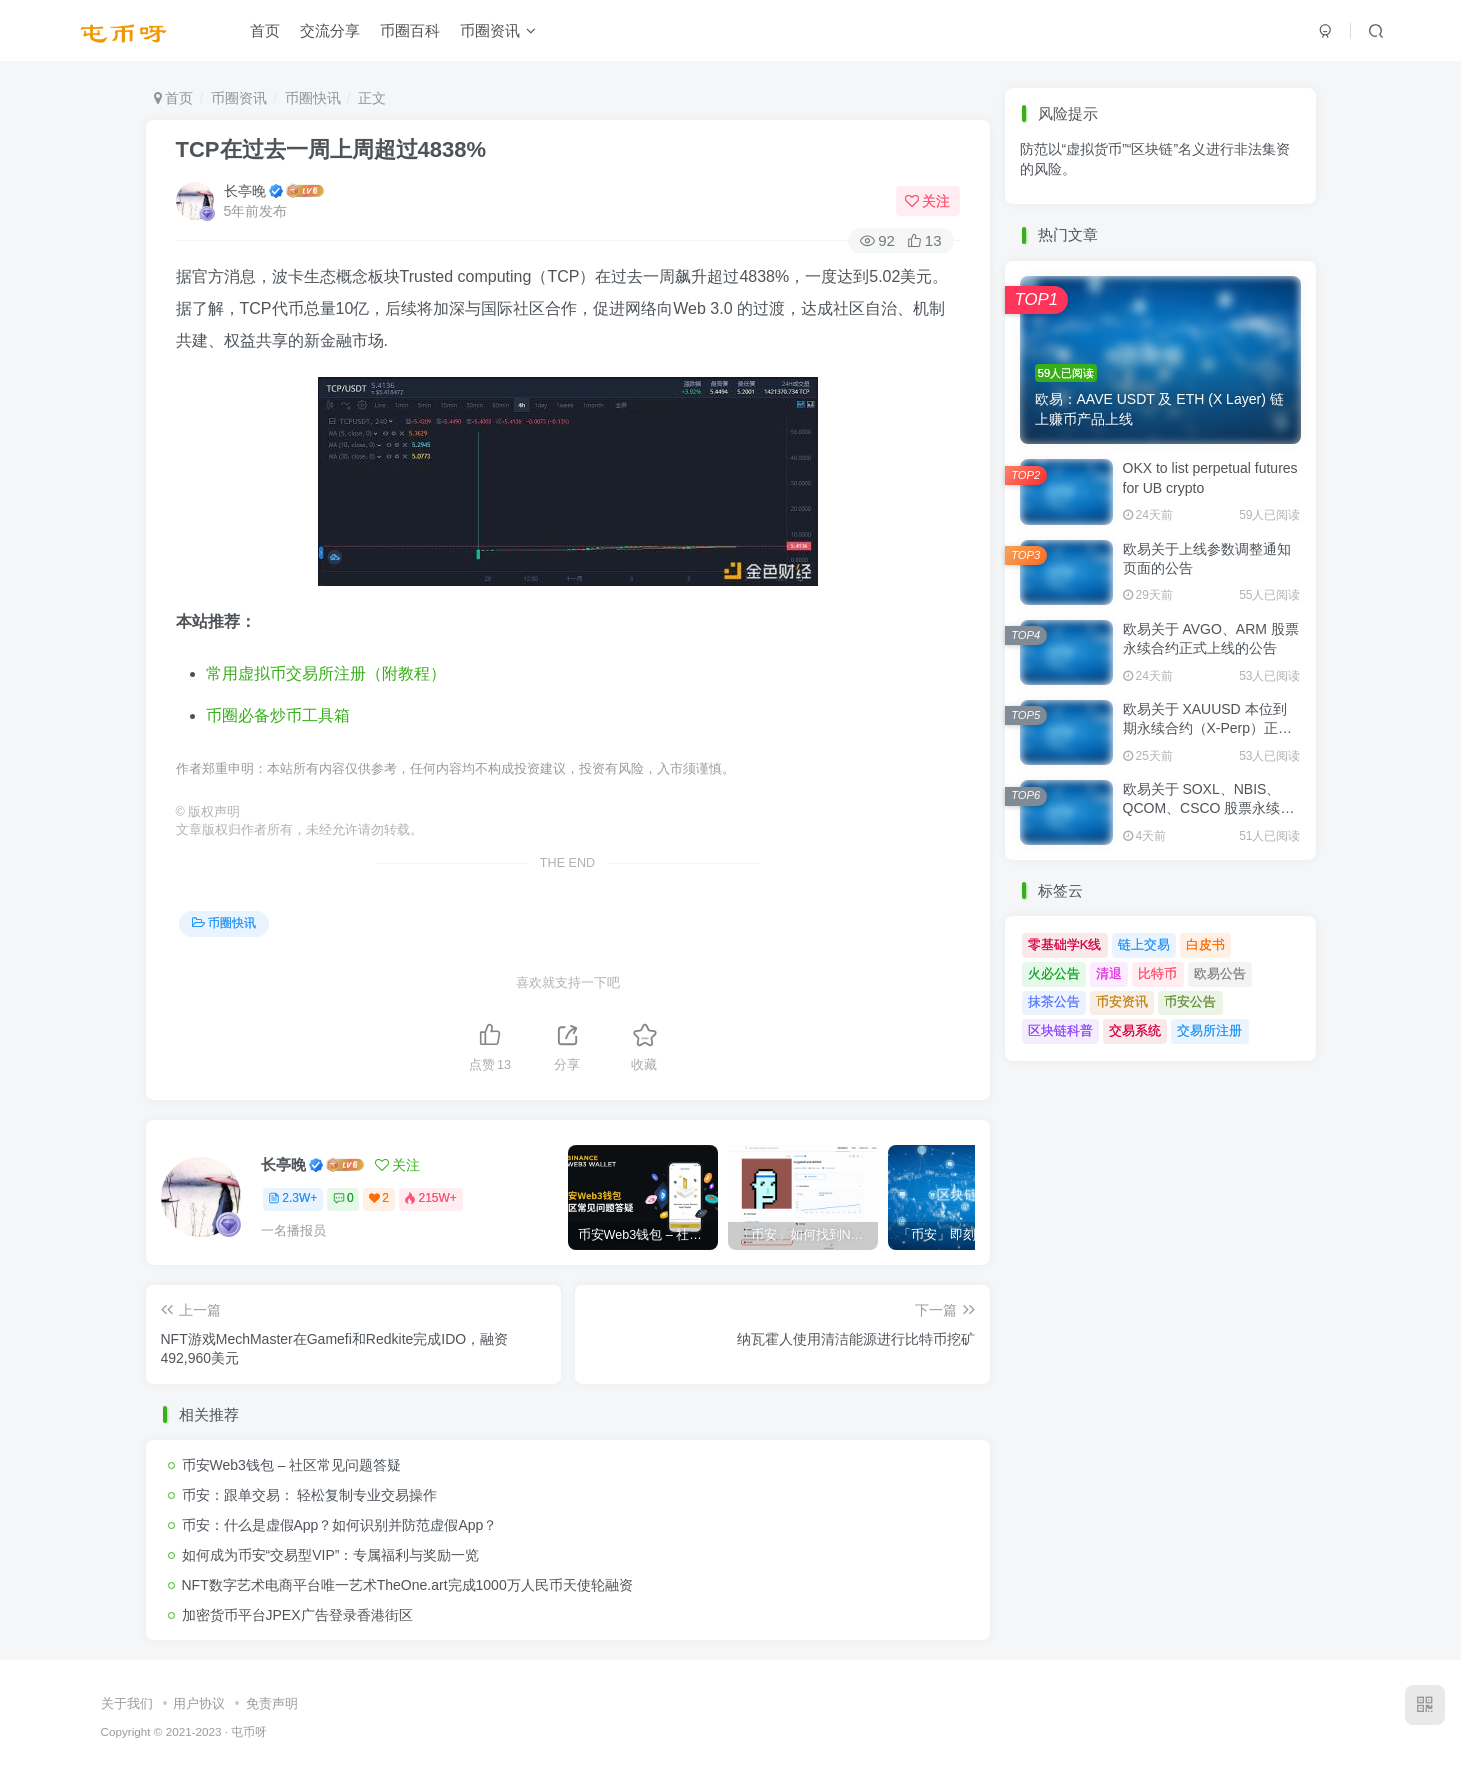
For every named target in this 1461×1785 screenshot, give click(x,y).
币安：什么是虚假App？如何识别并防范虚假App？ (340, 1525)
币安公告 (1190, 1001)
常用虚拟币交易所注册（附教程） (326, 673)
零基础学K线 (1065, 944)
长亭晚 (245, 191)
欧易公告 (1220, 973)
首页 (265, 33)
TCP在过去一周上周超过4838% (331, 149)
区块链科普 (1060, 1030)
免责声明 (272, 1703)
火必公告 (1054, 973)
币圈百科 (410, 33)
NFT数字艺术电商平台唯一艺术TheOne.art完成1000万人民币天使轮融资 (407, 1585)
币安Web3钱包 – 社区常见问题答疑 (292, 1465)
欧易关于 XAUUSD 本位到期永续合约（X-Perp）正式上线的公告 (1208, 728)
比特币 (1157, 973)
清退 (1109, 973)
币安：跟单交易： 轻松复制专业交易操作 (310, 1495)
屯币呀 (249, 1731)
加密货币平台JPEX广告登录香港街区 (297, 1615)
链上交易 (1144, 944)
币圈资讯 (498, 33)
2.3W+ (292, 1198)
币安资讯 (1122, 1001)
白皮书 (1205, 944)
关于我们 (127, 1703)
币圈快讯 (313, 98)
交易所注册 (1209, 1030)
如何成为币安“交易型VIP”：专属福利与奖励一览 (331, 1555)
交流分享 (330, 33)
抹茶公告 (1054, 1001)
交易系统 (1135, 1030)
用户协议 (199, 1703)
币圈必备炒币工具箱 (278, 715)
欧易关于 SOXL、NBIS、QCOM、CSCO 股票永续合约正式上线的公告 (1209, 808)
